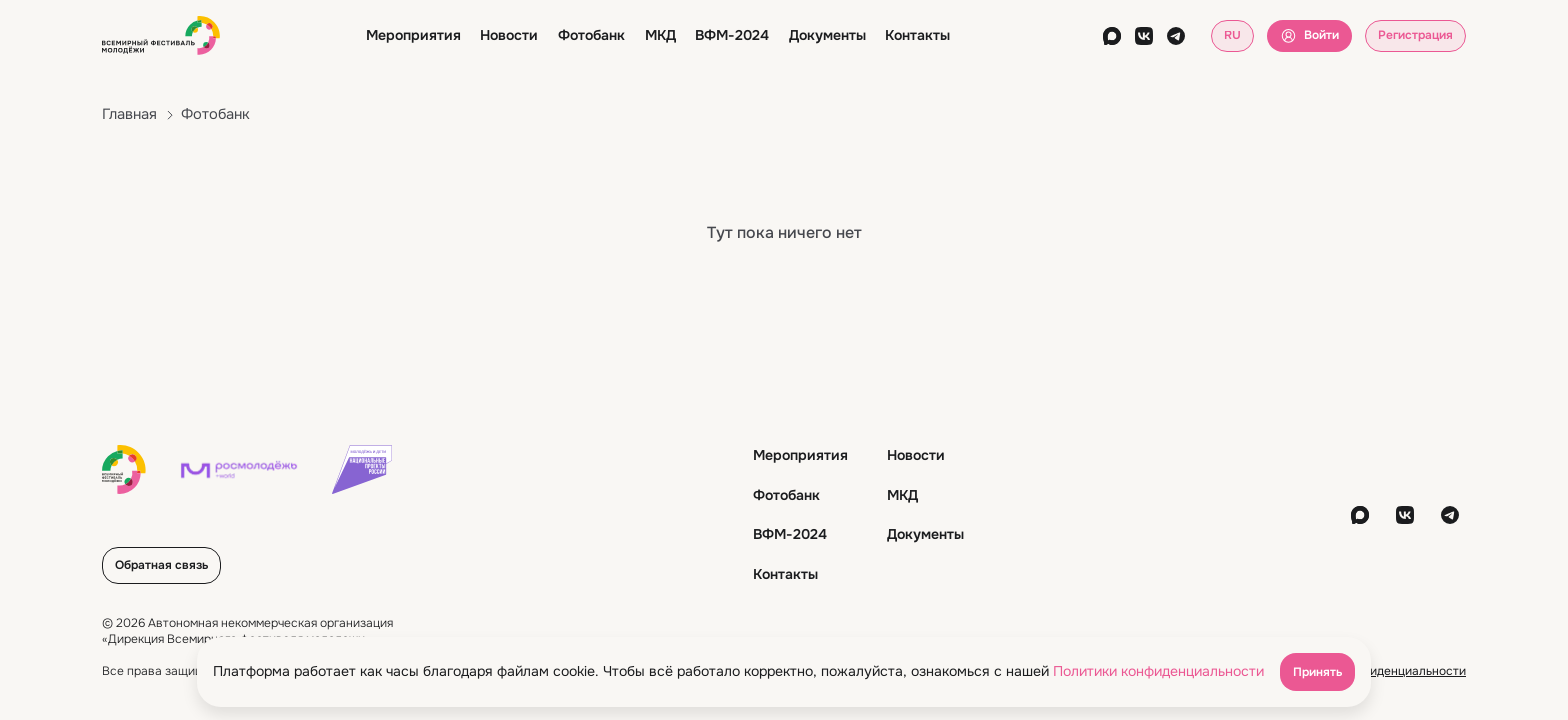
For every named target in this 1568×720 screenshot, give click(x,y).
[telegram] (1176, 36)
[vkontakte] (1144, 36)
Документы (827, 35)
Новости (509, 35)
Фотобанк (591, 35)
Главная (129, 114)
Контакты (917, 35)
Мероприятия (413, 35)
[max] (1112, 36)
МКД (660, 35)
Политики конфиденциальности (1158, 671)
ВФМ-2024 (732, 35)
